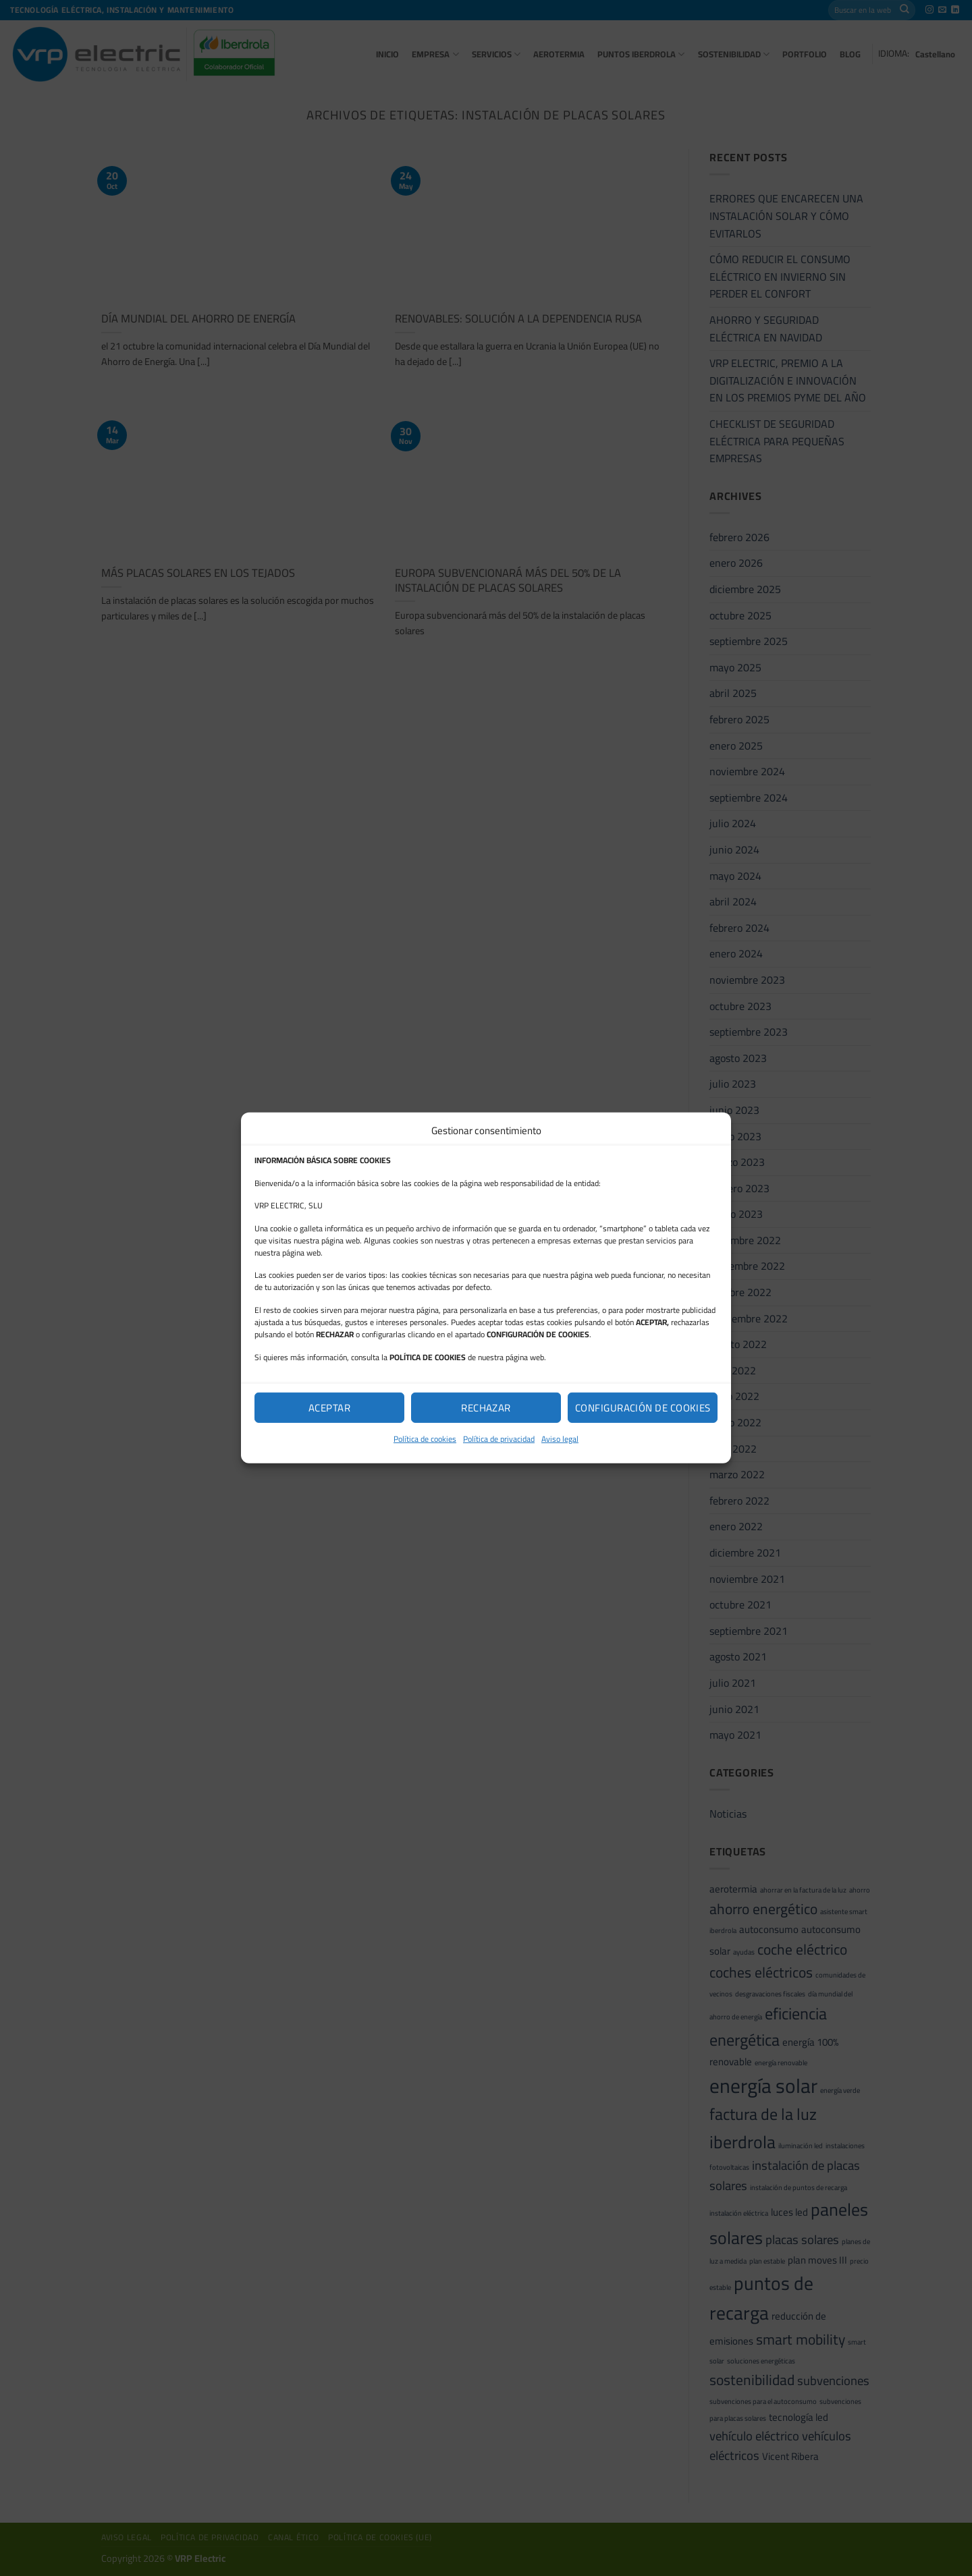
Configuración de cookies (643, 1407)
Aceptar (329, 1407)
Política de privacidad (499, 1439)
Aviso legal (559, 1439)
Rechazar (486, 1407)
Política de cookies (425, 1439)
